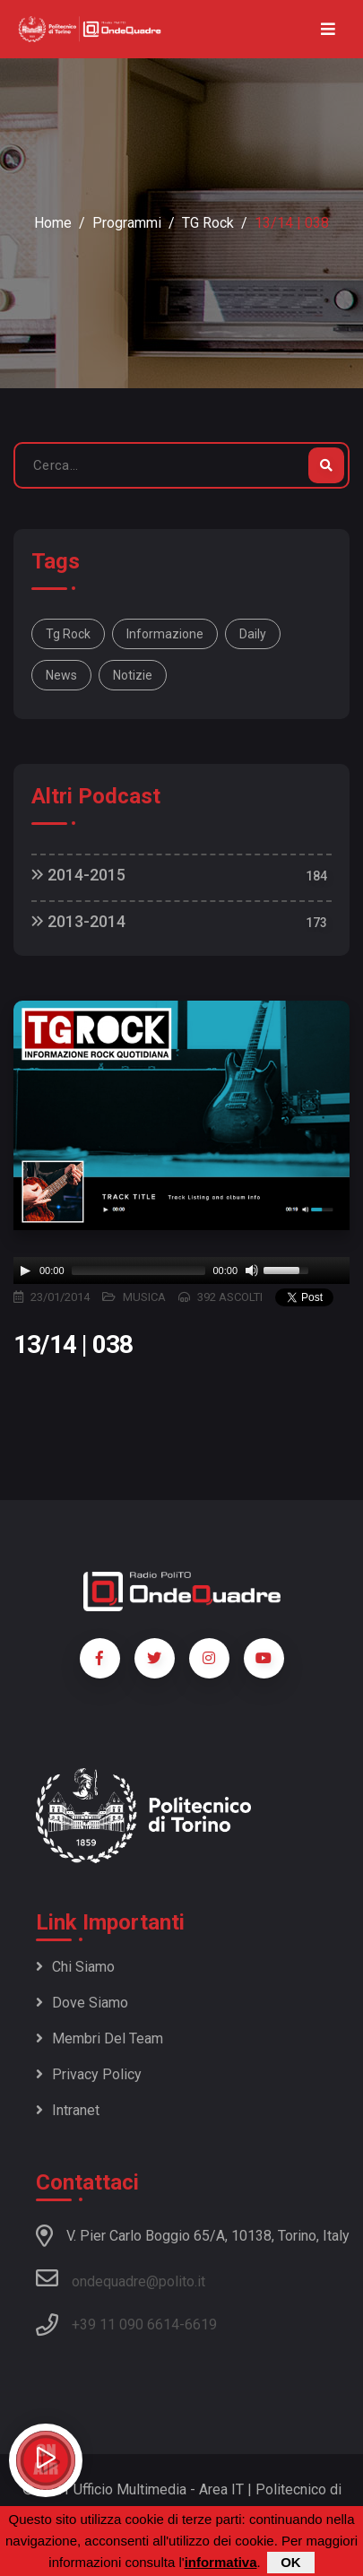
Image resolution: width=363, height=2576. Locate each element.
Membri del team (99, 2038)
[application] (181, 1270)
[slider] (139, 1270)
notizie (132, 675)
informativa (221, 2562)
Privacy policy (89, 2074)
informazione (164, 634)
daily (252, 634)
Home (53, 222)
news (61, 675)
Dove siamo (82, 2002)
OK (291, 2562)
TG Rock (208, 222)
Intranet (67, 2110)
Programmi (126, 222)
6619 (201, 2324)
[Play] (25, 1270)
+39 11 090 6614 (125, 2324)
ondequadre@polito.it (120, 2278)
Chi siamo (75, 1966)
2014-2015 (78, 874)
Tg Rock (68, 634)
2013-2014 (78, 921)
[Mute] (252, 1270)
